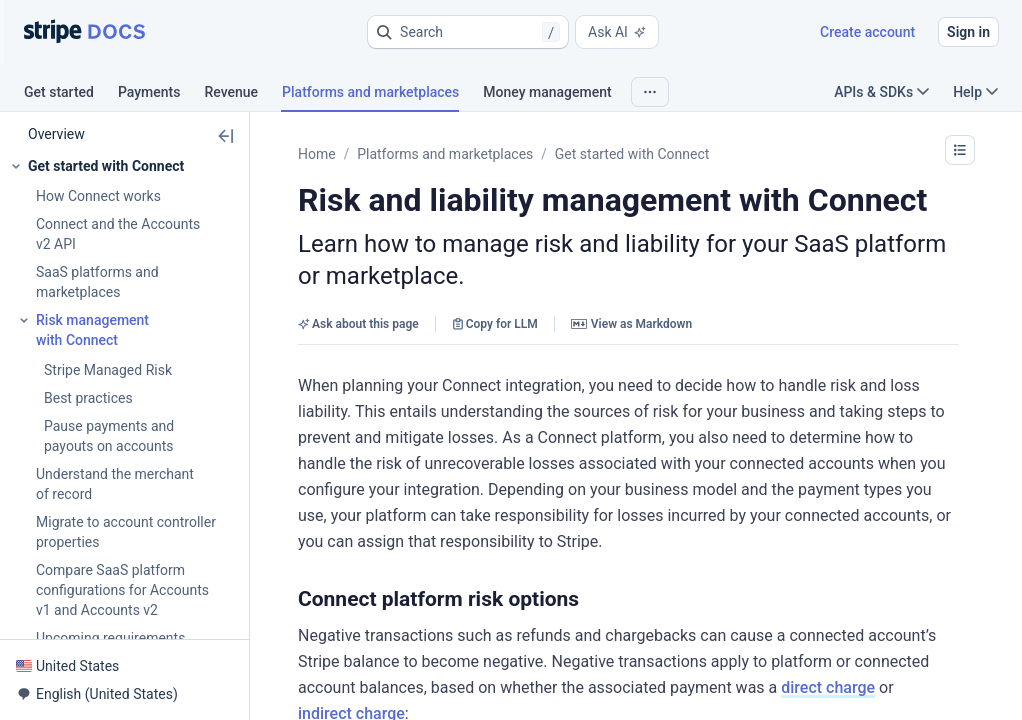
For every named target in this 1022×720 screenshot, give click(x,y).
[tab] (71, 95)
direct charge (828, 687)
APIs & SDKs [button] (881, 92)
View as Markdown (631, 324)
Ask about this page (358, 324)
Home (317, 154)
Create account (867, 32)
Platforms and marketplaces (445, 154)
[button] (468, 32)
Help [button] (975, 92)
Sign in (968, 32)
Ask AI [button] (617, 32)
